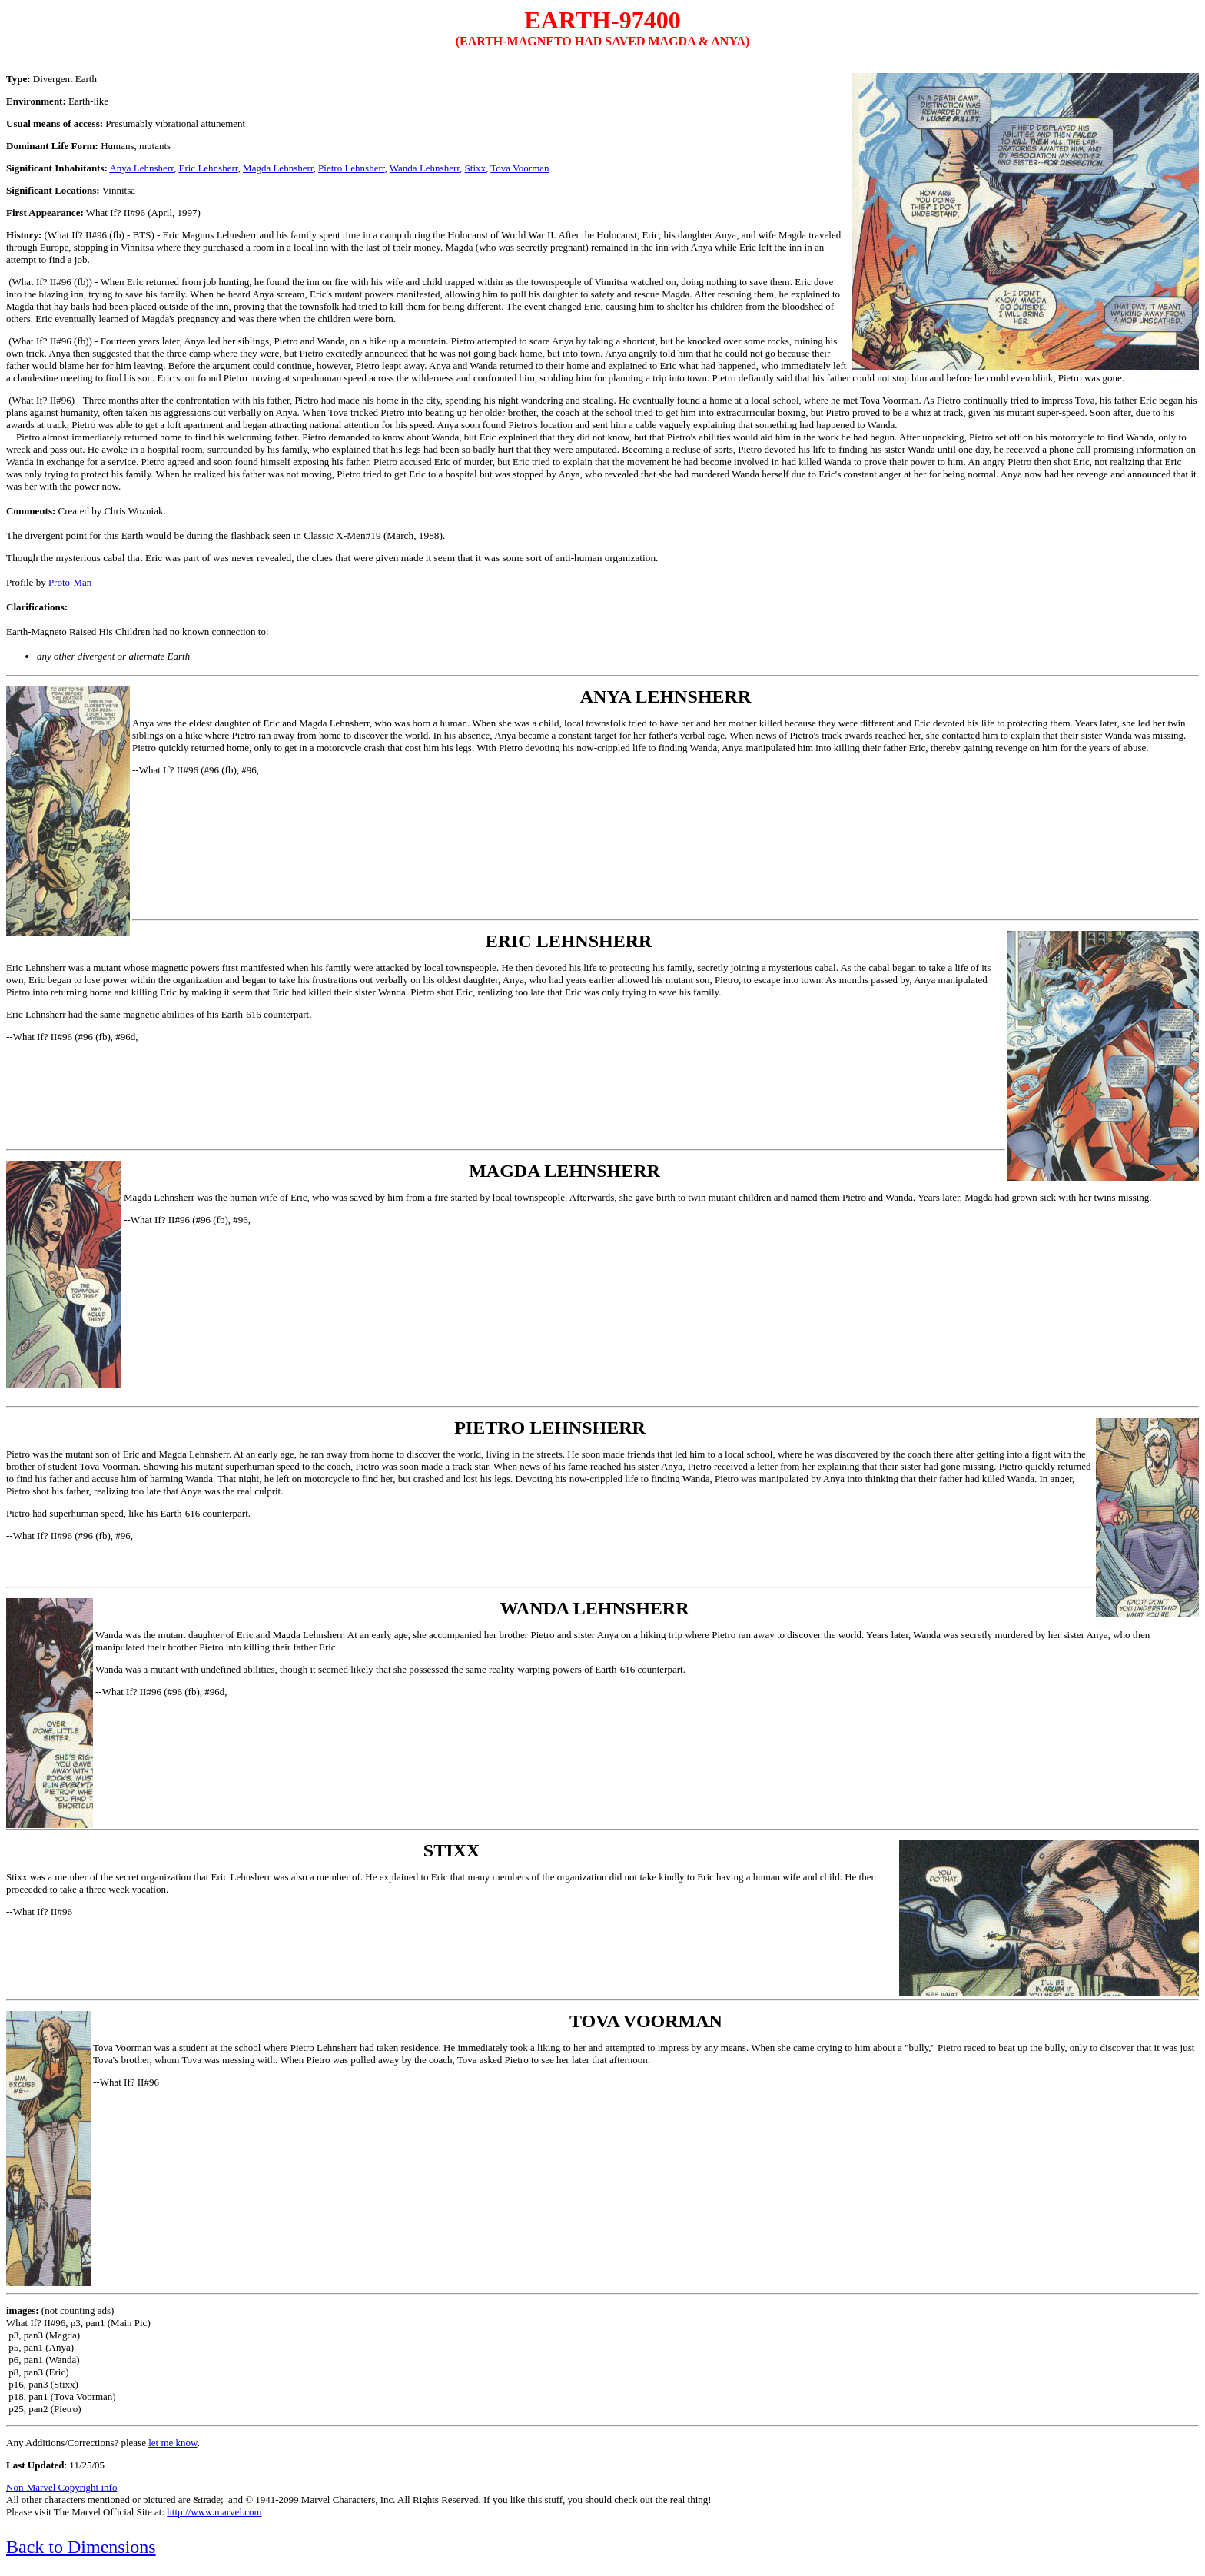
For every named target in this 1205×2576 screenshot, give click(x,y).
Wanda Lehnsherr (425, 168)
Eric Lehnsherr (207, 168)
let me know (172, 2442)
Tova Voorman (519, 168)
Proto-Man (69, 582)
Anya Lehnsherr (141, 168)
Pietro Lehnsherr (351, 168)
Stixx (475, 168)
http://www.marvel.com (214, 2512)
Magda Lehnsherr (278, 168)
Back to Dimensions (81, 2547)
